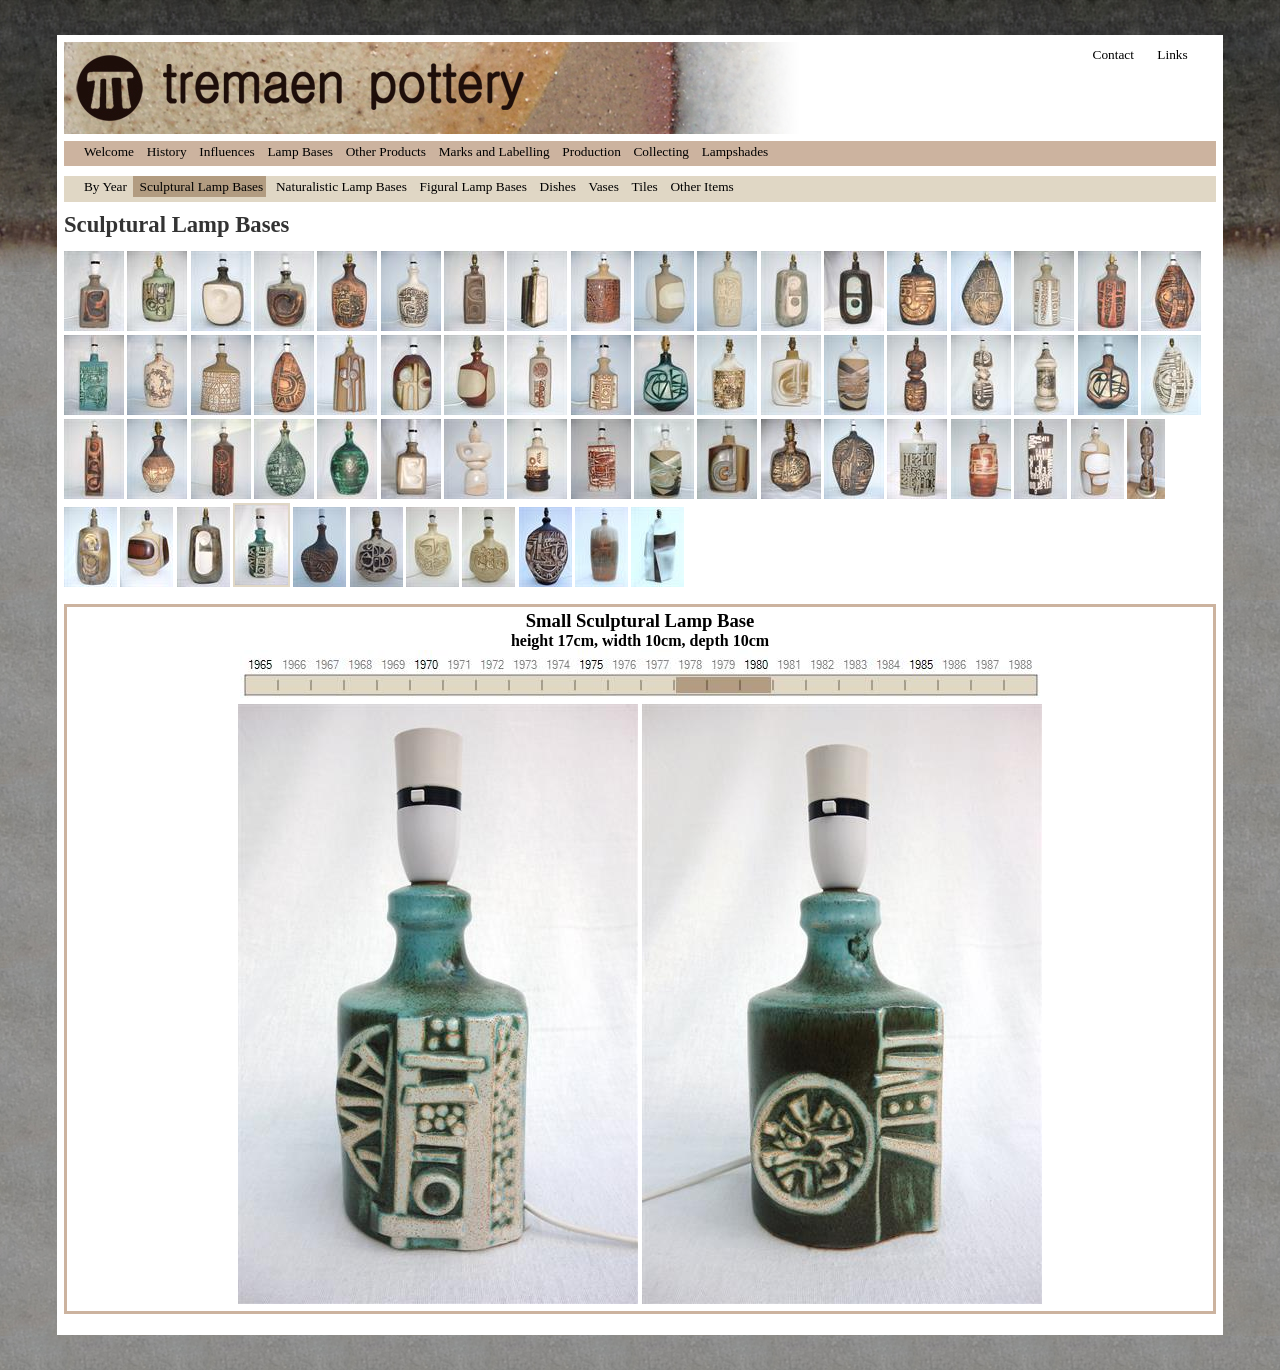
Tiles (645, 186)
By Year (105, 186)
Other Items (701, 186)
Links (1172, 54)
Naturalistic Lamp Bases (341, 186)
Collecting (661, 151)
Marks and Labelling (494, 151)
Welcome (109, 151)
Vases (604, 186)
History (167, 151)
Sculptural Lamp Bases (202, 186)
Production (591, 151)
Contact (1113, 54)
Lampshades (735, 151)
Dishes (558, 186)
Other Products (386, 151)
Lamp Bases (300, 151)
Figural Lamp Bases (473, 186)
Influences (227, 151)
